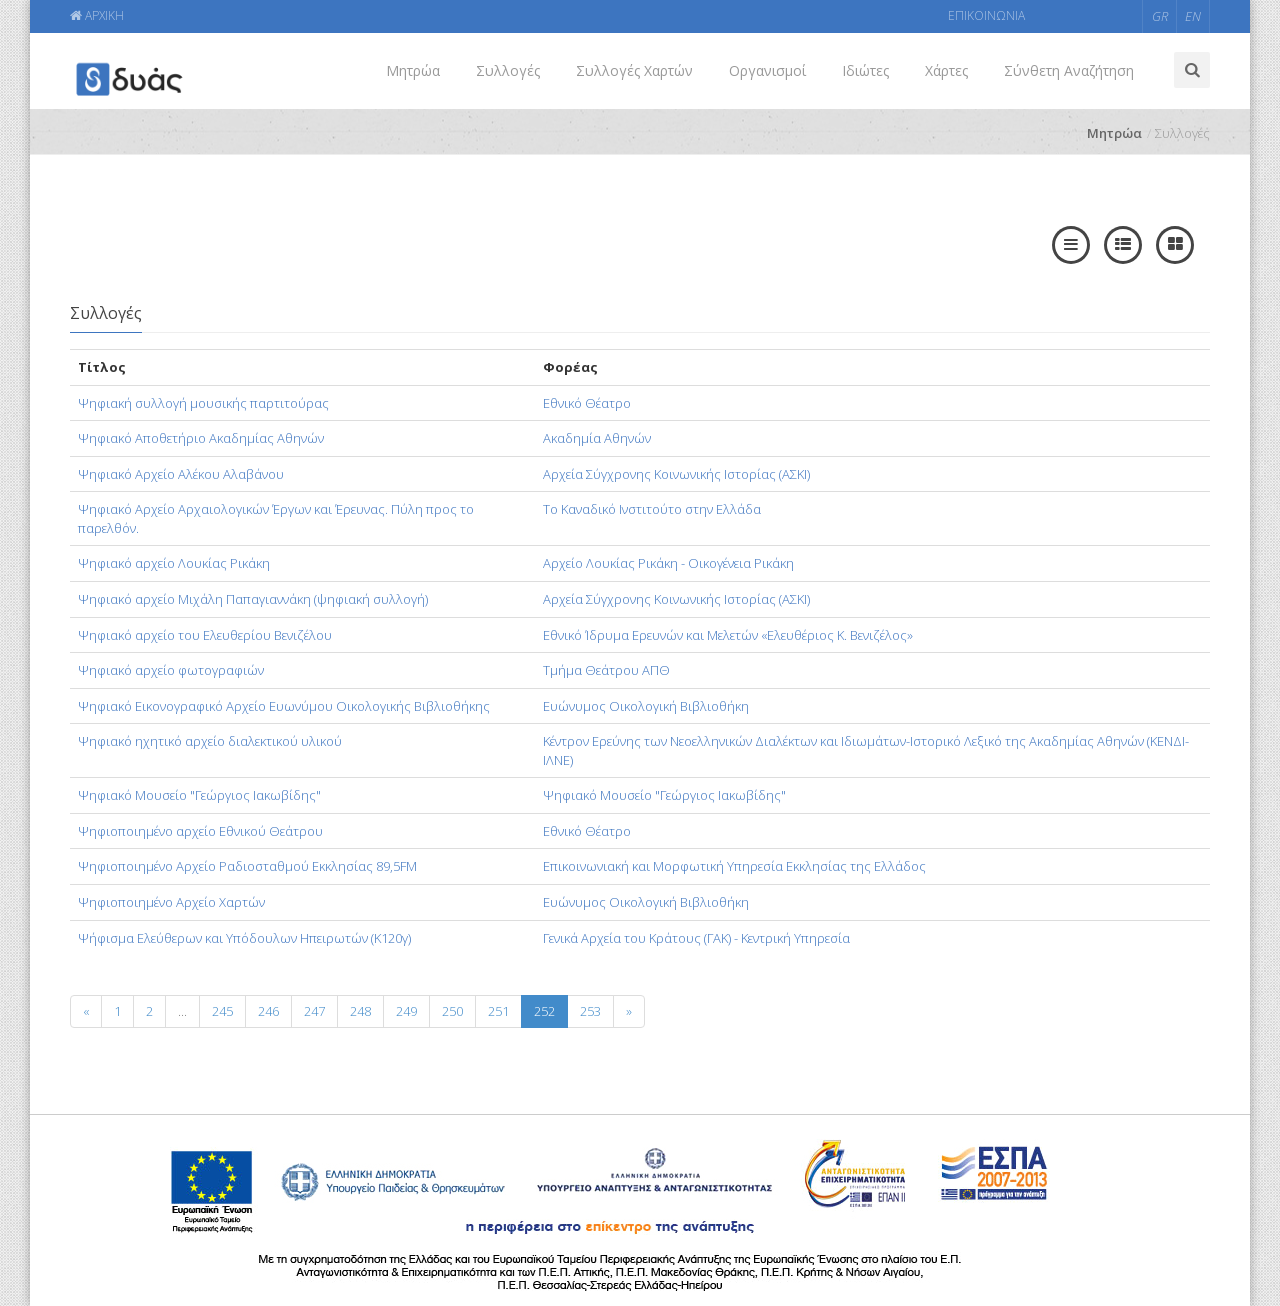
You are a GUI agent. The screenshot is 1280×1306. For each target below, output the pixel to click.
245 (222, 1011)
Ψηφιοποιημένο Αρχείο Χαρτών (171, 902)
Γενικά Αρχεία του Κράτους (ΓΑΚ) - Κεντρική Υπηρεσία (696, 938)
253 (590, 1011)
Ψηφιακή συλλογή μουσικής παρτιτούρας (203, 403)
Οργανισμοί (767, 70)
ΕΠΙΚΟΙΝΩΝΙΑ (986, 15)
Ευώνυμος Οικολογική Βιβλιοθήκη (646, 706)
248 (360, 1011)
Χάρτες (946, 70)
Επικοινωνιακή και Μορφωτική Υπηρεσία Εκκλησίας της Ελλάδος (734, 866)
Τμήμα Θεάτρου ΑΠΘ (606, 670)
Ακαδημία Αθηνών (597, 438)
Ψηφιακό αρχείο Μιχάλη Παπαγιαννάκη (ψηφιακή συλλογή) (253, 599)
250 (452, 1011)
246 (268, 1011)
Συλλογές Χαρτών (634, 70)
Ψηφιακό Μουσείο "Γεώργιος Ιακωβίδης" (199, 795)
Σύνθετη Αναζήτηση (1069, 70)
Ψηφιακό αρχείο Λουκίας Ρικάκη (174, 563)
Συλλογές (508, 70)
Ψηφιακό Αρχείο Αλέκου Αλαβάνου (181, 474)
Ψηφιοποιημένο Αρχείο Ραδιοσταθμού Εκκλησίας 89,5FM (247, 866)
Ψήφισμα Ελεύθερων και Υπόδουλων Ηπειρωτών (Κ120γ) (244, 938)
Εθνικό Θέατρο (587, 403)
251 (498, 1011)
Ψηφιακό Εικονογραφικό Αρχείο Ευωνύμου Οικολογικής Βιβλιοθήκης (284, 706)
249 (406, 1011)
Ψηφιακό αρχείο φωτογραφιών (171, 670)
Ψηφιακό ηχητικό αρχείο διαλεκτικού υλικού (210, 741)
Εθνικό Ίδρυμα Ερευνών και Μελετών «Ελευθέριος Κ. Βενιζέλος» (728, 635)
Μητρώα (413, 70)
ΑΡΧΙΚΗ (97, 15)
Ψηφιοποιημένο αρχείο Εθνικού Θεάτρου (200, 831)
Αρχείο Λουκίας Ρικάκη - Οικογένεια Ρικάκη (668, 563)
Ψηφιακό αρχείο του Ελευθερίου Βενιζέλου (205, 635)
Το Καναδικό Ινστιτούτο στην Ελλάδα (652, 509)
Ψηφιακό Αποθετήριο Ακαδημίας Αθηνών (201, 438)
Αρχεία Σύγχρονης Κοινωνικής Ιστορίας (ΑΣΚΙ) (676, 474)
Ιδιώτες (865, 70)
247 (314, 1011)
